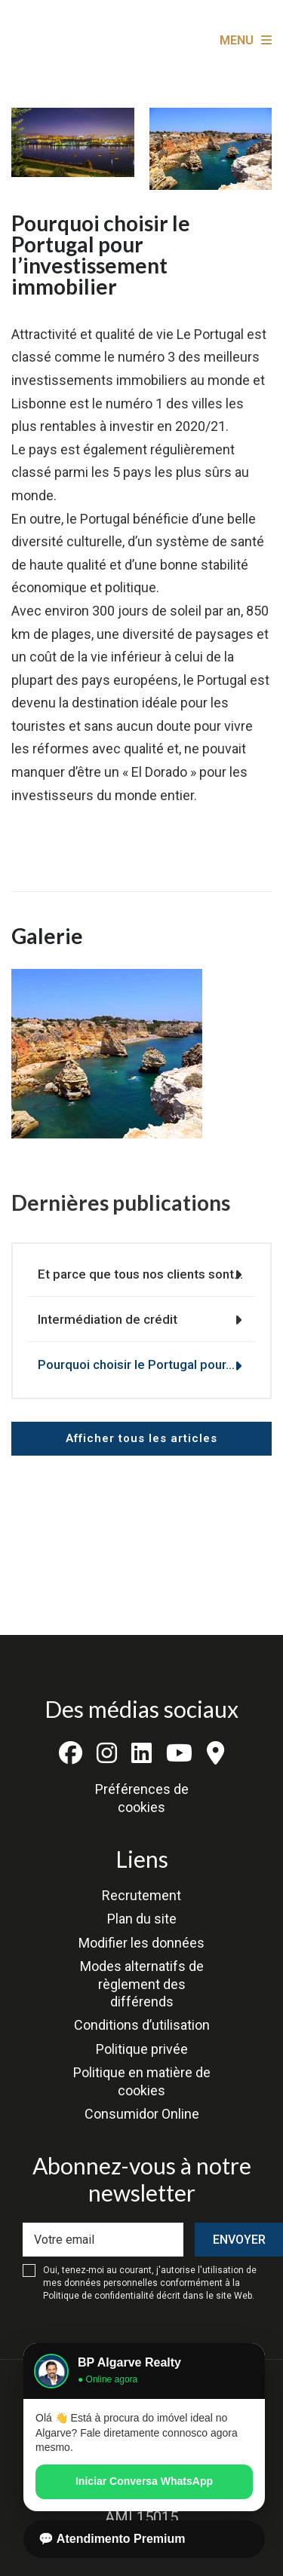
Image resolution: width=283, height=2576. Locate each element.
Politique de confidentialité (98, 2295)
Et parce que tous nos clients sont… (140, 1274)
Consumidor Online (142, 2114)
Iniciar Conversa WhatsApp (144, 2481)
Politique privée (142, 2049)
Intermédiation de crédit (107, 1319)
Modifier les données (141, 1943)
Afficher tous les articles (141, 1438)
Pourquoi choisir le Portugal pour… (136, 1364)
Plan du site (142, 1919)
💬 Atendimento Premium (112, 2538)
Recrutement (141, 1895)
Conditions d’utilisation (142, 2025)
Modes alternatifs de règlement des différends (142, 1983)
